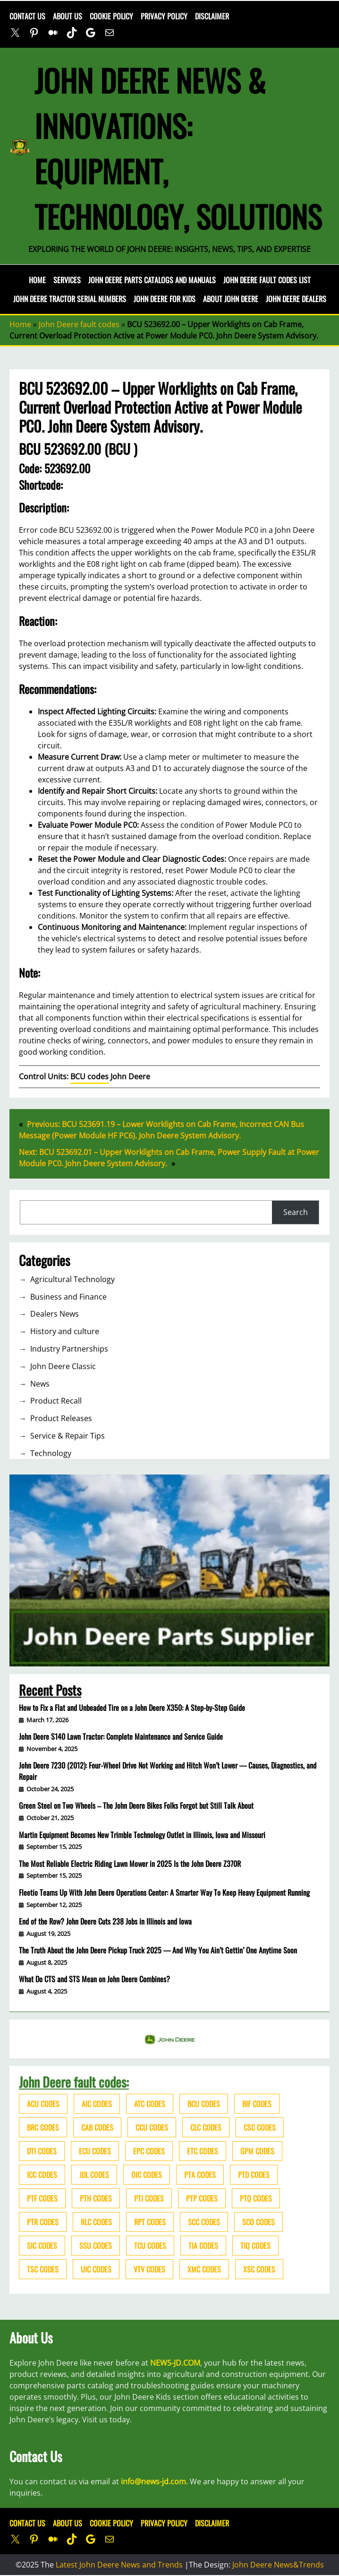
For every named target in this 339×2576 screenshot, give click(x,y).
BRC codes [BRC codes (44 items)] (43, 2127)
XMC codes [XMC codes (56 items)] (204, 2269)
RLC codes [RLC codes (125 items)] (96, 2222)
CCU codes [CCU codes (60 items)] (152, 2127)
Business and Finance (68, 1297)
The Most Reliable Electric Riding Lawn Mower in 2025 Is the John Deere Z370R (130, 1863)
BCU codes (89, 1076)
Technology (50, 1453)
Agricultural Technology (72, 1279)
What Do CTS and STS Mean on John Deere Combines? (94, 1979)
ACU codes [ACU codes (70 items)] (43, 2103)
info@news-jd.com (153, 2481)
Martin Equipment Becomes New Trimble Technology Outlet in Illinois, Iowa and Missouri (142, 1834)
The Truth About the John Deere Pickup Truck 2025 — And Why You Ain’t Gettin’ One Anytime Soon (158, 1950)
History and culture (64, 1331)
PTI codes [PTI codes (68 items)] (149, 2198)
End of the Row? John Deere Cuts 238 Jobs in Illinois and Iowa (105, 1921)
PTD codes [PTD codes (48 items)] (254, 2174)
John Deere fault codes (79, 324)
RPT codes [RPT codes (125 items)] (150, 2222)
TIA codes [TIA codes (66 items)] (203, 2245)
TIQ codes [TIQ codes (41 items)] (255, 2245)
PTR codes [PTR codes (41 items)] (43, 2222)
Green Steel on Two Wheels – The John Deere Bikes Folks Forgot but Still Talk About (136, 1805)
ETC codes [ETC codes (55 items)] (202, 2151)
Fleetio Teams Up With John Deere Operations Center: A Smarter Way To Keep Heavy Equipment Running (164, 1892)
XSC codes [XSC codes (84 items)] (259, 2269)
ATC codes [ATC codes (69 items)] (149, 2103)
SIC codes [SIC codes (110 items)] (42, 2245)
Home (37, 280)
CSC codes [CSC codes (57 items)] (260, 2127)
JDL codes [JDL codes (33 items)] (94, 2174)
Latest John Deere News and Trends (119, 2564)
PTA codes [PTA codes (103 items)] (200, 2174)
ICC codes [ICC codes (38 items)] (42, 2174)
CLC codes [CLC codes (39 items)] (205, 2127)
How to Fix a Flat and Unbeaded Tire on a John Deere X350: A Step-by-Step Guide (132, 1707)
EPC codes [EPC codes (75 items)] (149, 2151)
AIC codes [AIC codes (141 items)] (97, 2103)
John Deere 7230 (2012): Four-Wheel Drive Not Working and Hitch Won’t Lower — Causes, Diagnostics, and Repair (167, 1771)
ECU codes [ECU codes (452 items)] (95, 2151)
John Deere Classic (63, 1366)
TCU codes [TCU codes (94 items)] (150, 2245)
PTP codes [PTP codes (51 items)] (202, 2198)
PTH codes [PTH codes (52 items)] (96, 2198)
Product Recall (56, 1401)
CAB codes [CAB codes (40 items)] (97, 2127)
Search (295, 1212)
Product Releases (61, 1418)
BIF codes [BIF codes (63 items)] (256, 2103)
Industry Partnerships (69, 1349)
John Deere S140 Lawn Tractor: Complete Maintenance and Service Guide (121, 1736)
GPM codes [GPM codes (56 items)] (257, 2151)
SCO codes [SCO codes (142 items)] (258, 2222)
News (40, 1384)
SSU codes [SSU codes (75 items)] (95, 2245)
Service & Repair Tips (67, 1436)
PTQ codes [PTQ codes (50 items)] (256, 2198)
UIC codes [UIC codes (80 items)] (96, 2269)
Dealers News (54, 1314)
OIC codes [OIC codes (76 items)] (146, 2174)
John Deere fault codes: (74, 2081)
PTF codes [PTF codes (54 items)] (42, 2198)
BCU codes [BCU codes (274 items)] (203, 2103)
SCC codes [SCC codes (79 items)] (204, 2222)
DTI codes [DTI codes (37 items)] (42, 2151)
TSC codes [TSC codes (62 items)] (43, 2269)
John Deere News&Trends (278, 2564)
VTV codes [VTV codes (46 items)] (149, 2269)
